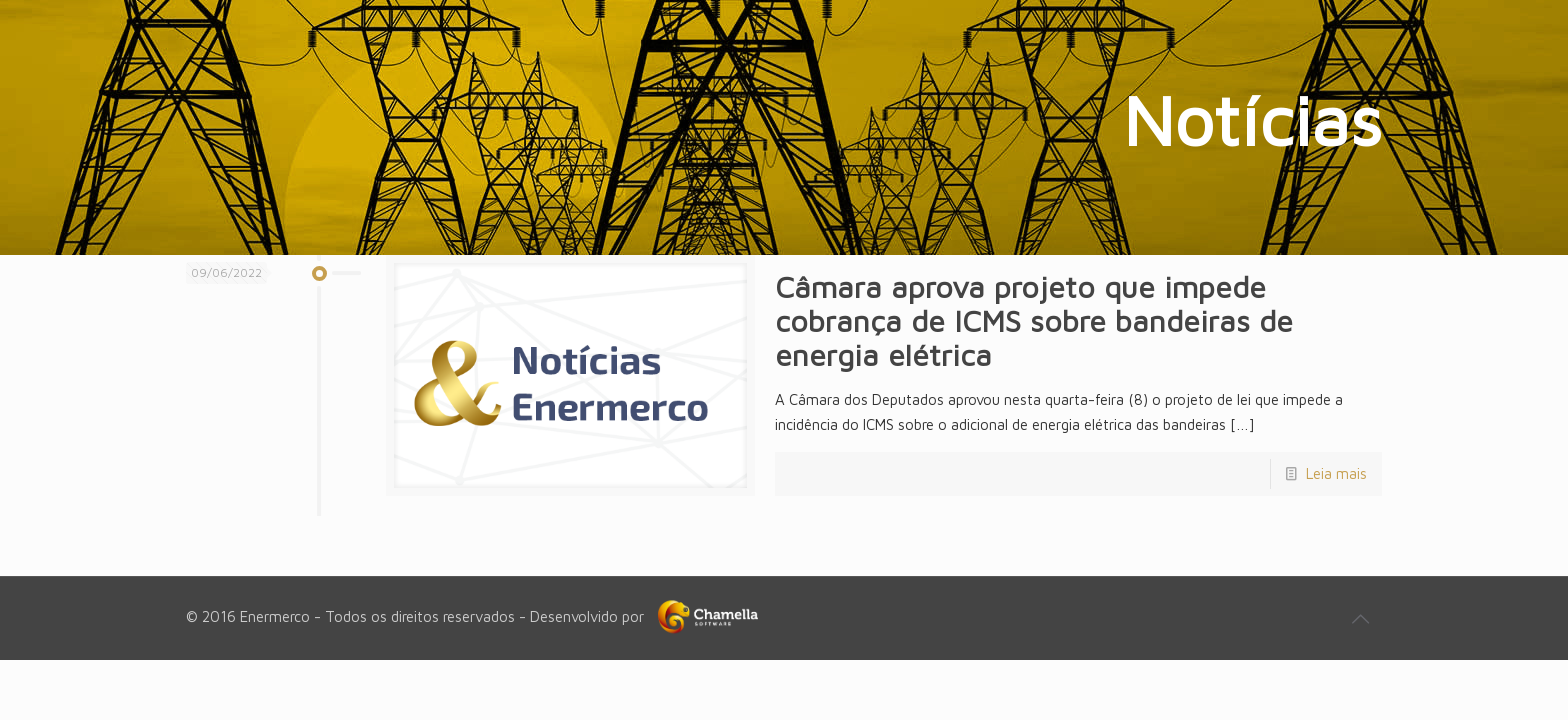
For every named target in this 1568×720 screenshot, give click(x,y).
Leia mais (1336, 473)
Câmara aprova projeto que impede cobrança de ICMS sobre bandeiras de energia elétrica (1034, 320)
